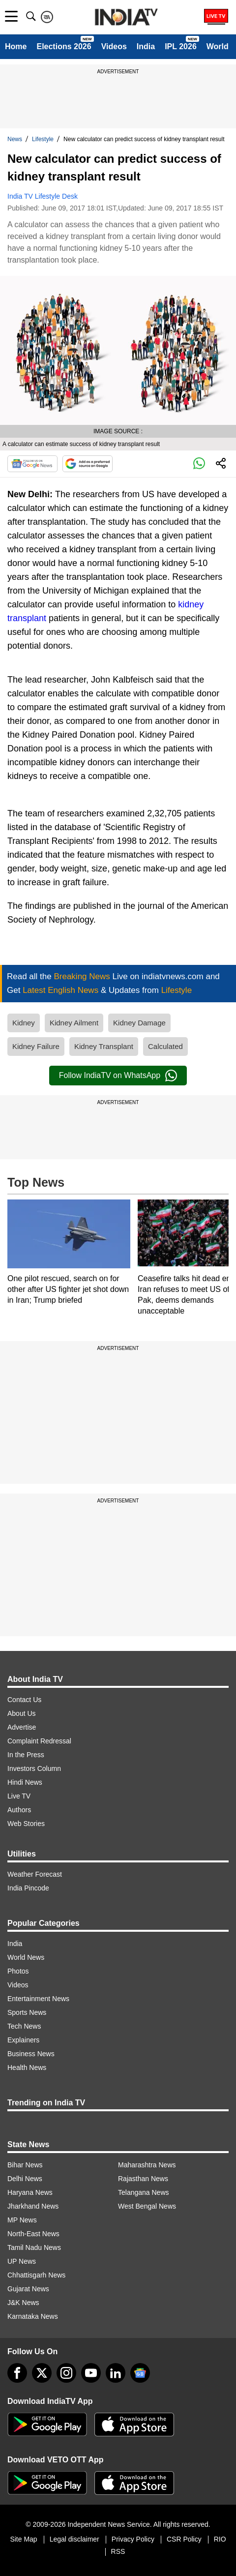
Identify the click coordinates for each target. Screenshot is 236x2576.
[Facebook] (17, 2373)
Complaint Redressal (39, 1741)
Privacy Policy (133, 2539)
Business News (31, 2054)
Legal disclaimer (74, 2539)
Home (16, 46)
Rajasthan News (143, 2179)
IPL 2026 (181, 46)
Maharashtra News (147, 2165)
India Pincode (28, 1888)
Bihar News (25, 2165)
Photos (18, 1971)
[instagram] (66, 2373)
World (217, 46)
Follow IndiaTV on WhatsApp (118, 1075)
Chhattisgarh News (36, 2275)
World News (25, 1957)
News (14, 139)
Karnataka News (32, 2316)
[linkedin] (115, 2373)
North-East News (33, 2234)
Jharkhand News (33, 2206)
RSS (118, 2551)
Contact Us (24, 1700)
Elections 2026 (63, 46)
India (146, 46)
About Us (21, 1713)
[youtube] (91, 2373)
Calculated (165, 1046)
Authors (19, 1810)
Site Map (23, 2539)
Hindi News (24, 1782)
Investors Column (34, 1768)
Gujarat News (28, 2289)
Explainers (23, 2040)
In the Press (25, 1755)
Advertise (21, 1727)
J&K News (23, 2302)
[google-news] (140, 2373)
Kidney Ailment (74, 1022)
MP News (22, 2220)
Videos (114, 46)
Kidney (23, 1022)
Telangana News (143, 2192)
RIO (220, 2539)
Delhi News (24, 2179)
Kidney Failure (35, 1046)
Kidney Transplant (103, 1046)
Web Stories (26, 1823)
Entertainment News (38, 1999)
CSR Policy (184, 2539)
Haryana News (30, 2192)
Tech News (24, 2026)
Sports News (26, 2012)
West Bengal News (147, 2206)
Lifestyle (43, 139)
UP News (21, 2261)
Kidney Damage (139, 1022)
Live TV (18, 1796)
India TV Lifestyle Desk (42, 196)
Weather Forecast (34, 1874)
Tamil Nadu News (34, 2247)
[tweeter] (42, 2373)
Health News (26, 2067)
